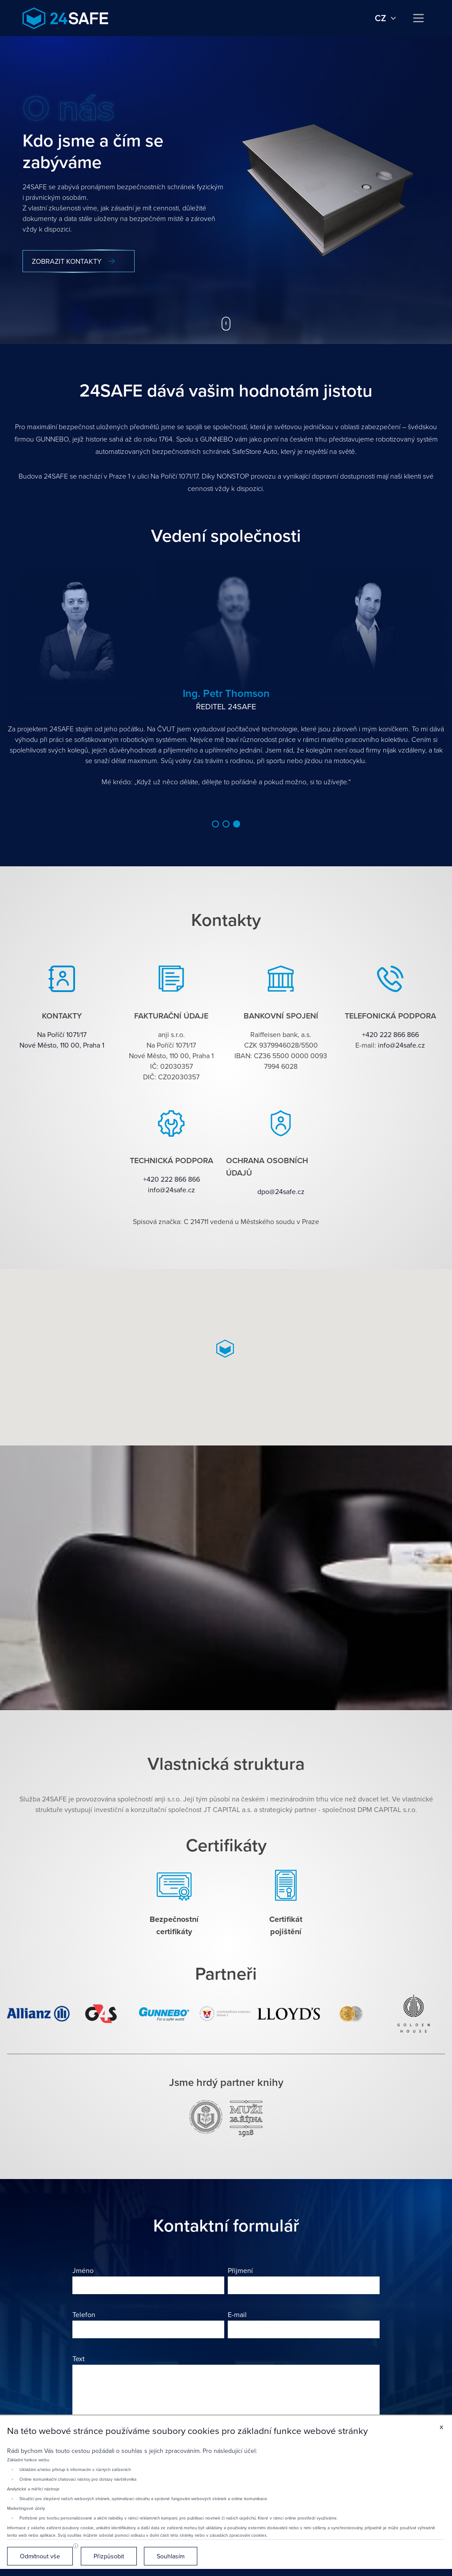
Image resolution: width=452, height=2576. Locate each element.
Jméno (83, 2270)
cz (386, 18)
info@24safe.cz (401, 1045)
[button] (215, 823)
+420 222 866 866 (390, 1034)
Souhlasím (171, 2556)
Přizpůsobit (109, 2556)
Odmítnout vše (40, 2556)
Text (78, 2358)
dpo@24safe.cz (281, 1191)
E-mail (237, 2314)
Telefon (83, 2314)
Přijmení (240, 2270)
